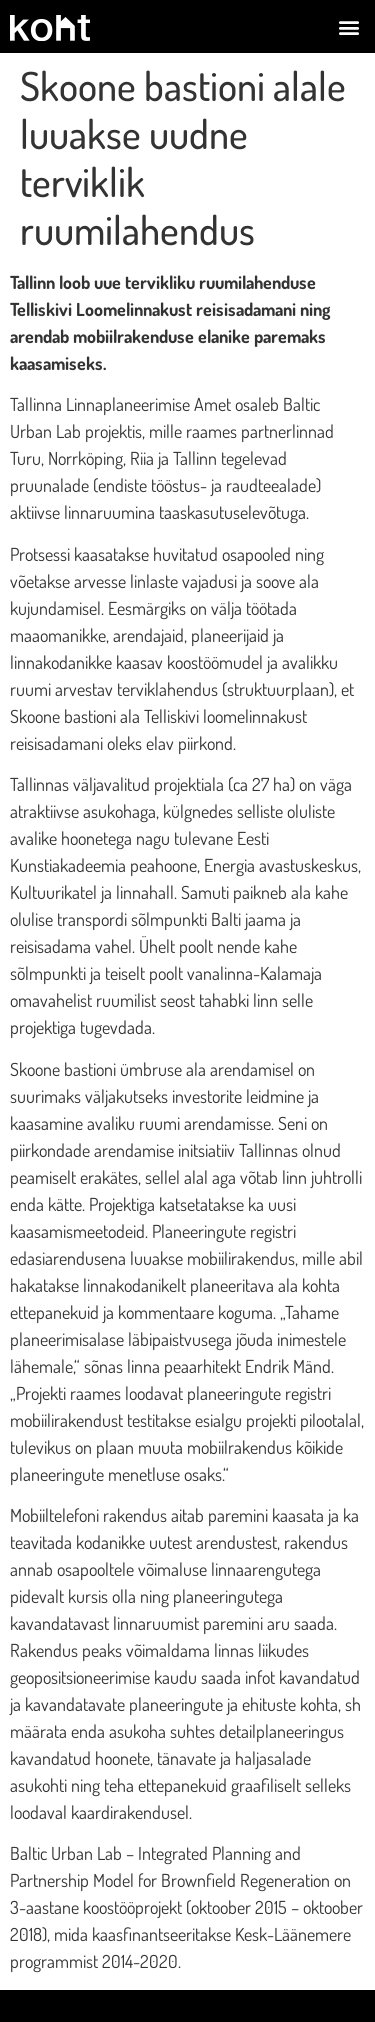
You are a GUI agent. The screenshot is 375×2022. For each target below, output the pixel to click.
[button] (348, 26)
